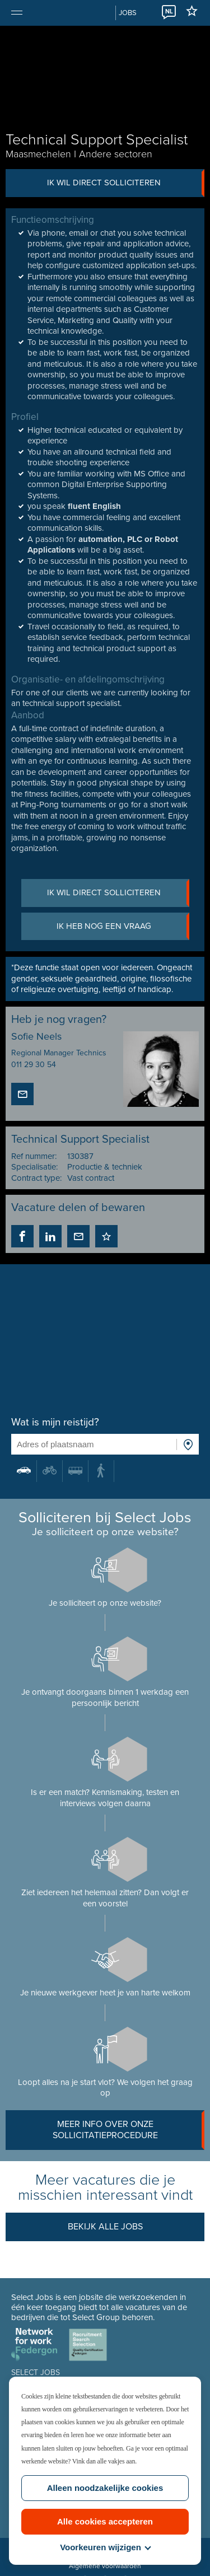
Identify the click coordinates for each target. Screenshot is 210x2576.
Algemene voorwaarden (105, 2566)
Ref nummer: (34, 1156)
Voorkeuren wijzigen (105, 2547)
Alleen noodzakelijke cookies (105, 2488)
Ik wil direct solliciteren (126, 183)
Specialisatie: (34, 1167)
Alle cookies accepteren (105, 2521)
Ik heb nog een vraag (123, 927)
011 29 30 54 (33, 1064)
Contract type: (36, 1178)
